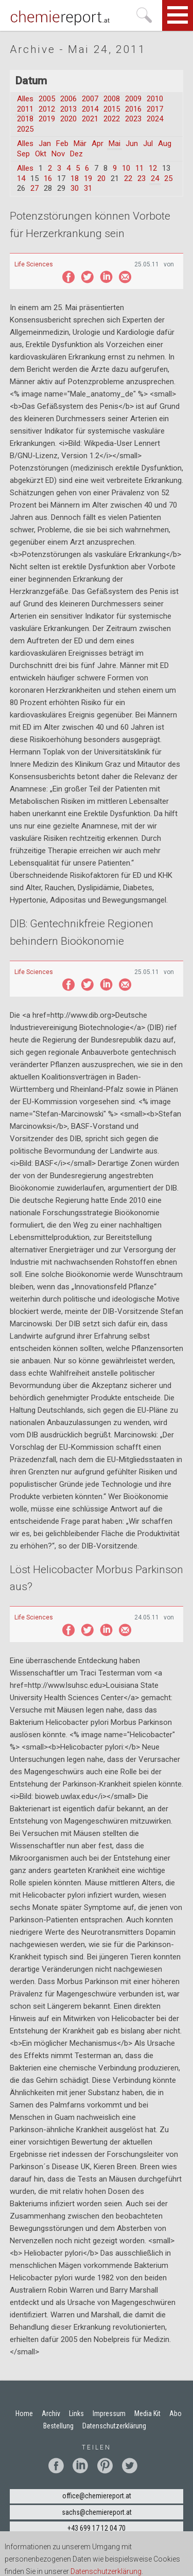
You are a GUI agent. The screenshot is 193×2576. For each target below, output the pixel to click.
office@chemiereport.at (96, 2496)
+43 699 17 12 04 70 (96, 2528)
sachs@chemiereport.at (97, 2512)
